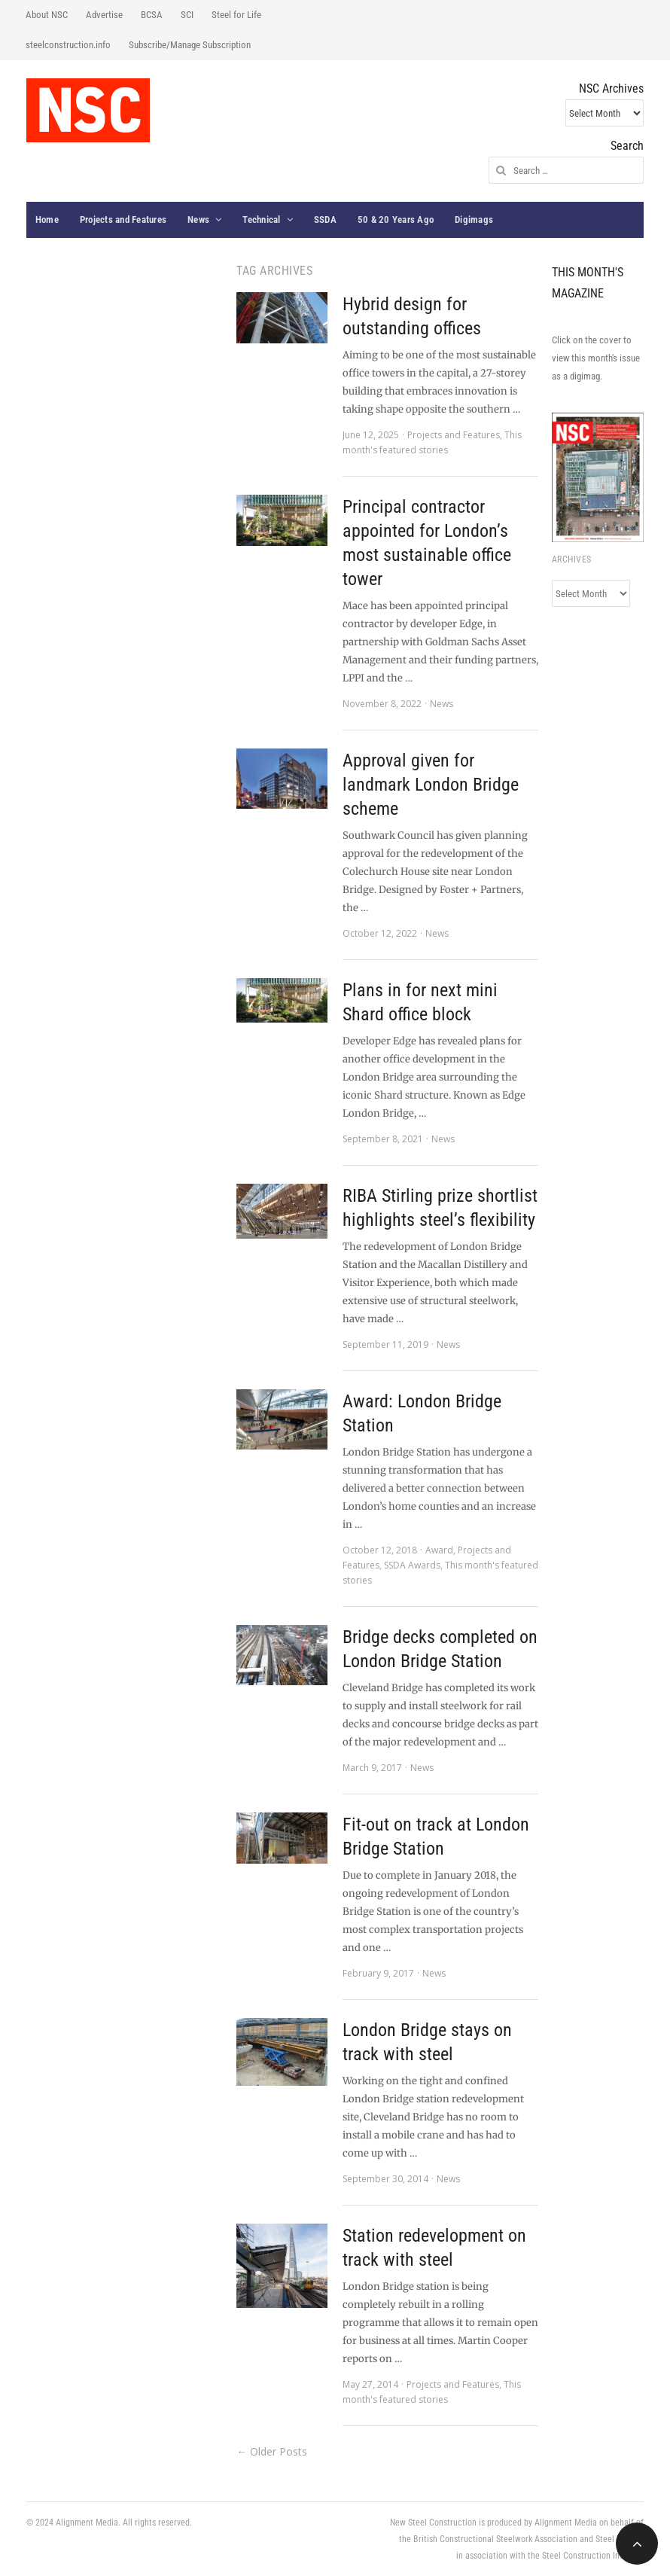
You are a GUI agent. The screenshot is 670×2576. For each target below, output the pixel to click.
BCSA (152, 14)
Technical (261, 219)
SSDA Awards (412, 1565)
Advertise (104, 14)
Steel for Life (236, 14)
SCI (187, 14)
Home (47, 219)
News (198, 219)
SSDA (325, 219)
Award (439, 1550)
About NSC (47, 14)
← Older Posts (271, 2451)
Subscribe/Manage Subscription (190, 44)
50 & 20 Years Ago (396, 219)
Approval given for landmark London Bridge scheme (431, 784)
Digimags (474, 219)
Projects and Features (123, 219)
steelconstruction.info (68, 44)
